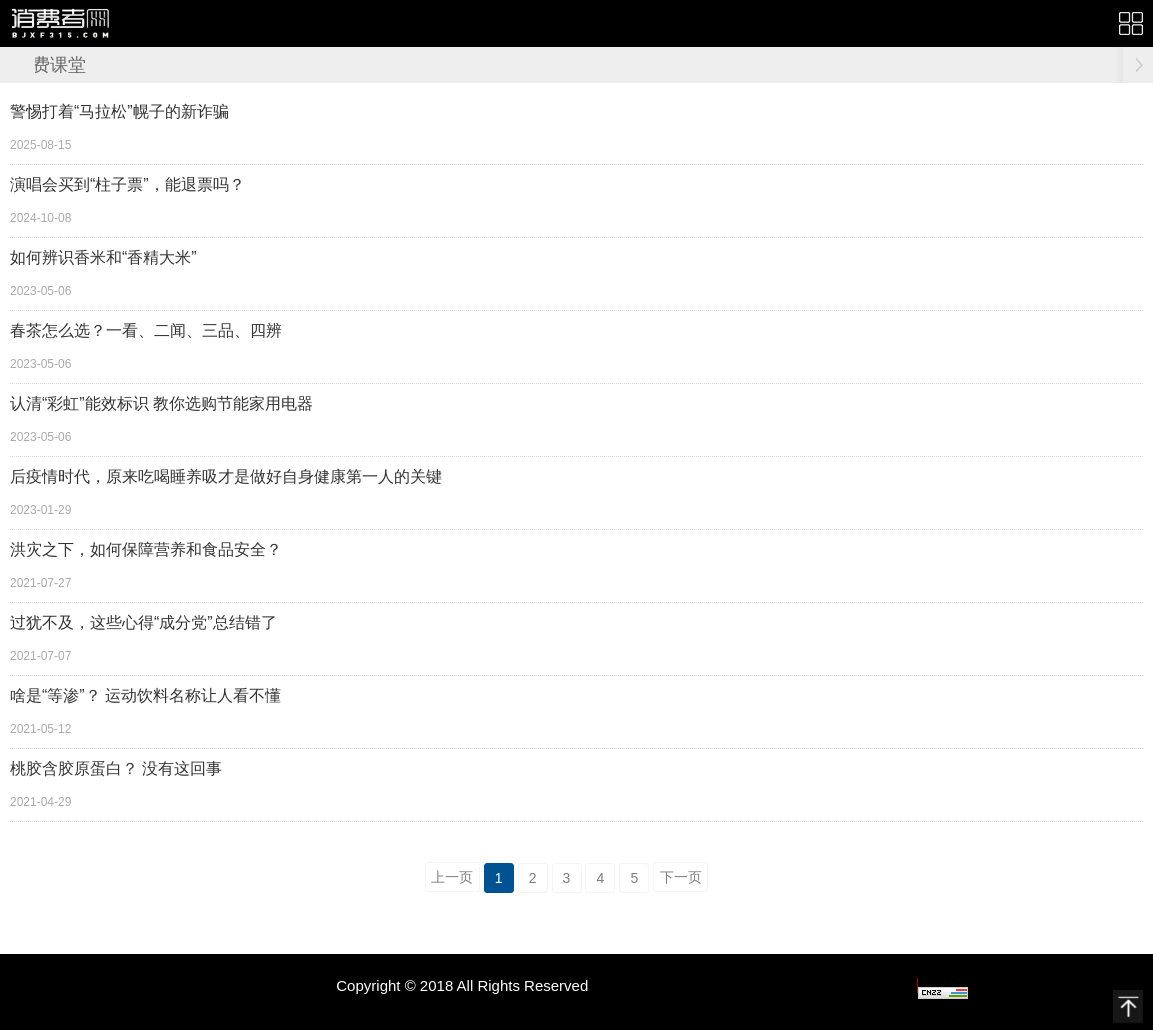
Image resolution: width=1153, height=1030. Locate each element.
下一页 (681, 877)
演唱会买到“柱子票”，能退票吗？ (127, 184)
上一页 (452, 877)
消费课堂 (50, 65)
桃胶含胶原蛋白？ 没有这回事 (116, 768)
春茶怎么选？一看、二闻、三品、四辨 (146, 330)
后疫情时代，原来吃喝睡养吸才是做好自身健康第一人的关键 (226, 476)
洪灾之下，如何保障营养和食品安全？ (146, 549)
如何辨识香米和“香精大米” (103, 257)
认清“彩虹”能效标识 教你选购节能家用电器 (161, 403)
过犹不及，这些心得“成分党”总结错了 (143, 622)
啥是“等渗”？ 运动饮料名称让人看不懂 (145, 695)
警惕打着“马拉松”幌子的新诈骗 (119, 111)
